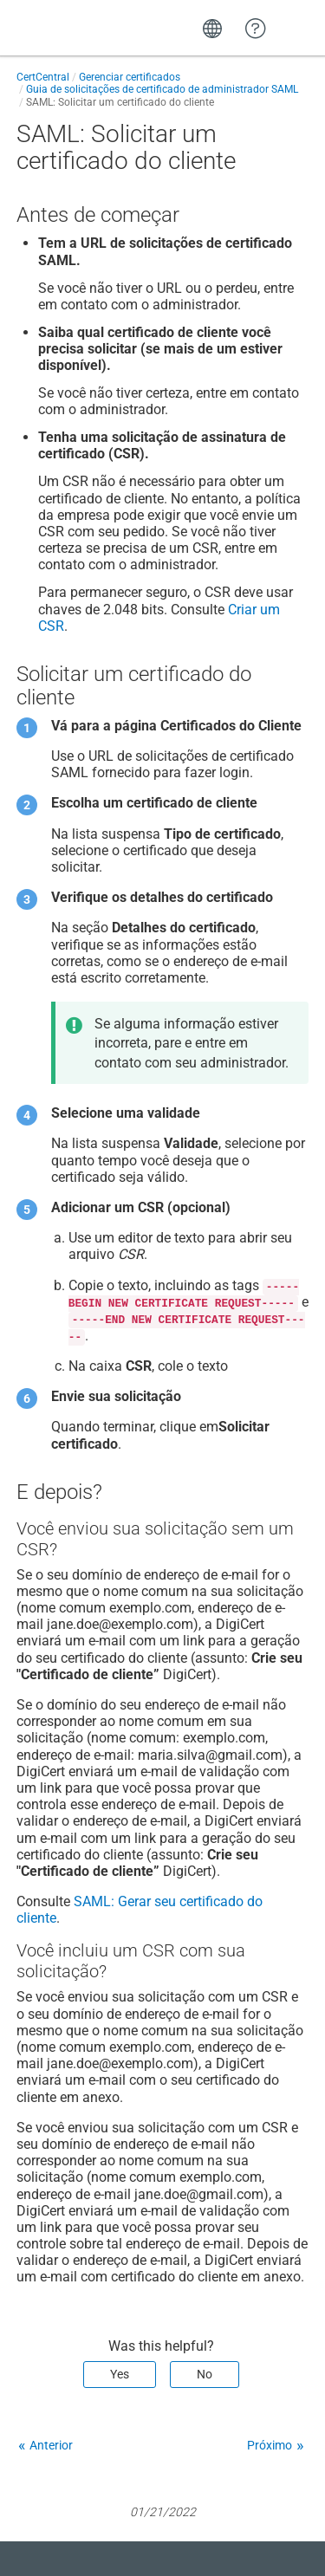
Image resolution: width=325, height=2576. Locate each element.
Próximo (269, 2445)
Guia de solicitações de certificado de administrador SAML (162, 89)
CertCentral (42, 77)
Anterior (51, 2445)
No (204, 2374)
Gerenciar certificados (129, 77)
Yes (119, 2374)
